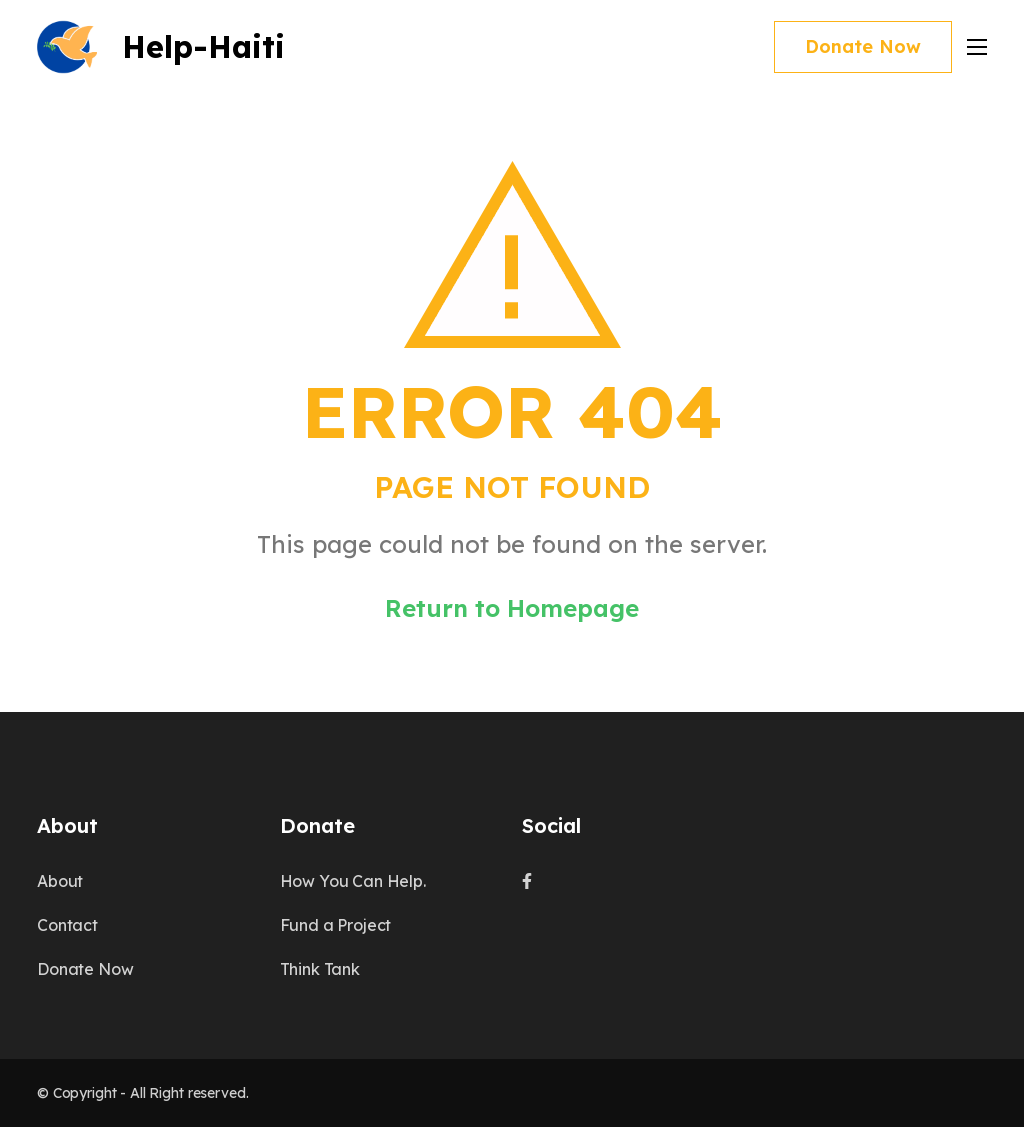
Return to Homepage (512, 608)
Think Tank (320, 969)
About (60, 881)
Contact (67, 925)
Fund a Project (336, 925)
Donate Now (863, 46)
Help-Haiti (203, 46)
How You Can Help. (353, 881)
